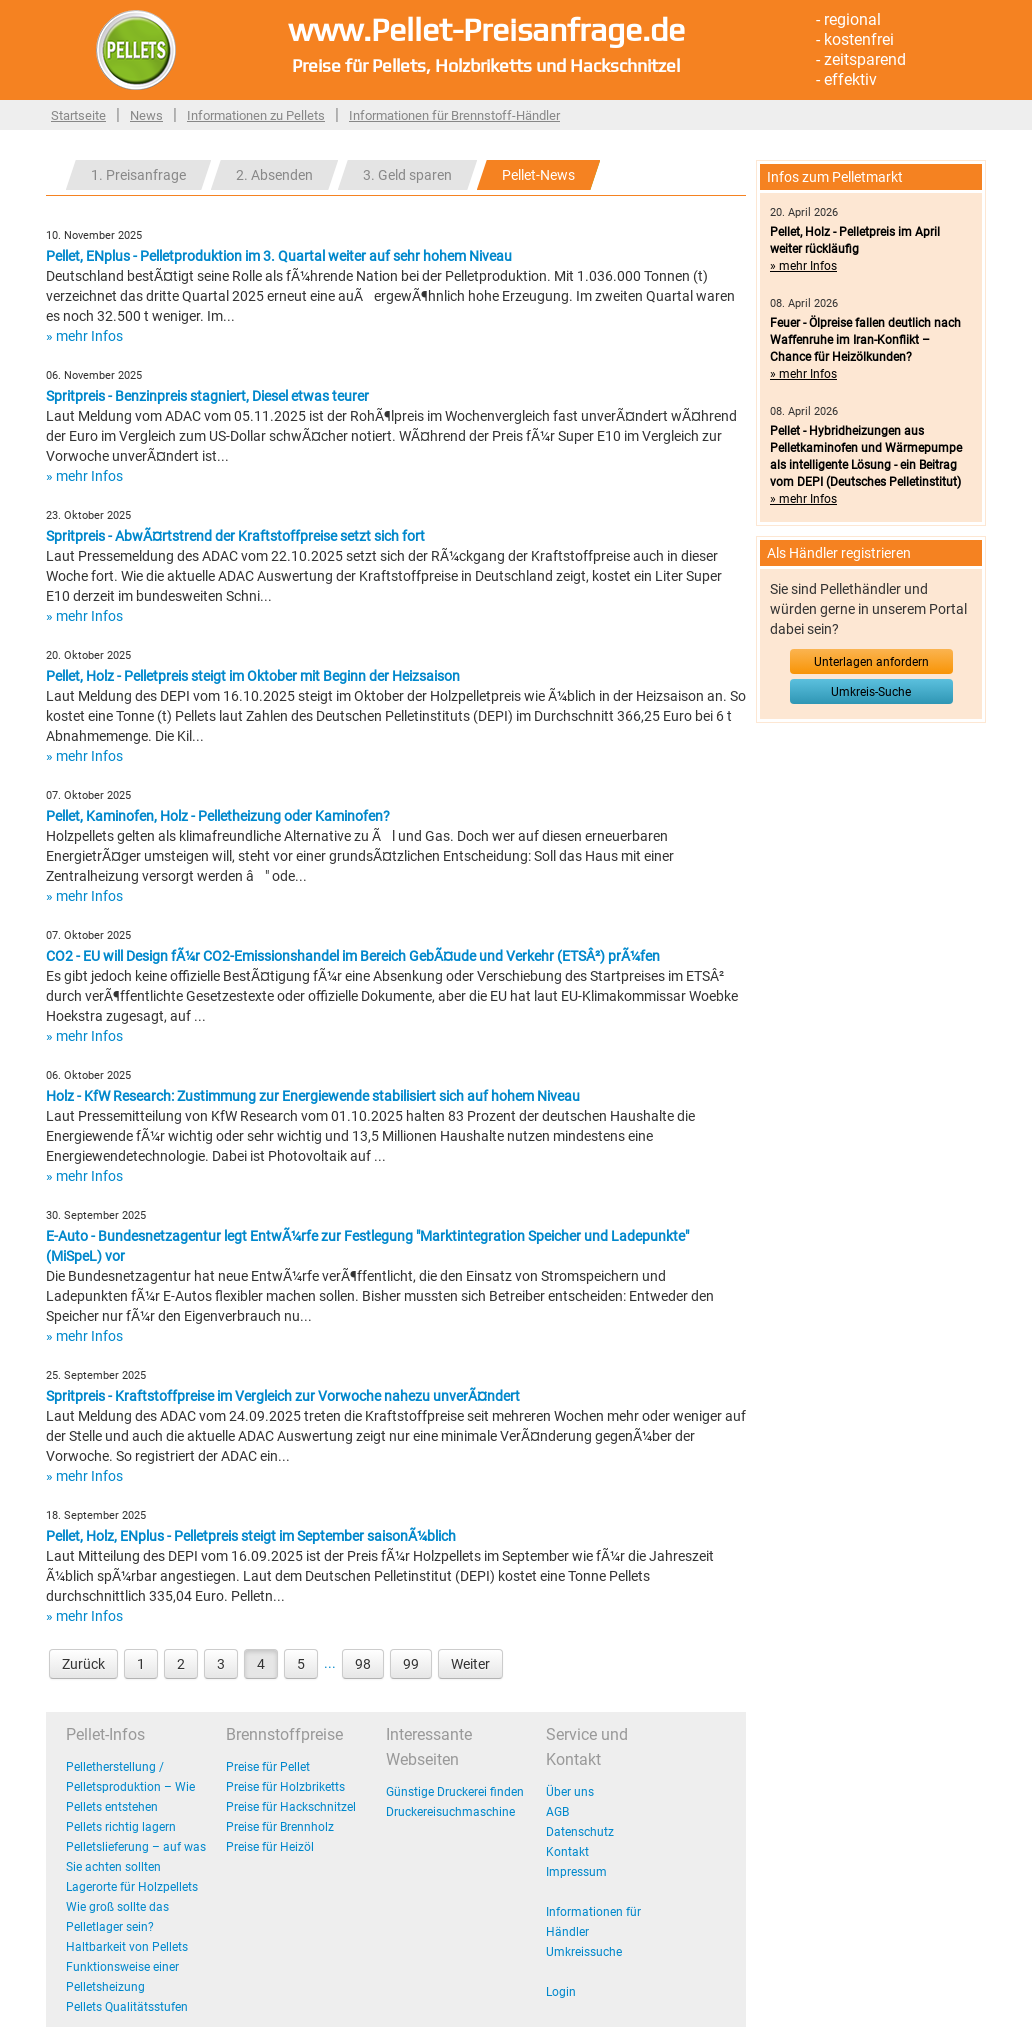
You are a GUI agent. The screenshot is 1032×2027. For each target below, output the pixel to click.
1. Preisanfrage (138, 175)
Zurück (83, 1664)
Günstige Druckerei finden (455, 1792)
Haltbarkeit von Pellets (127, 1947)
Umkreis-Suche (871, 692)
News (146, 115)
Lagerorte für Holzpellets (132, 1887)
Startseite (78, 115)
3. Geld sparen (407, 175)
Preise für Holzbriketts (285, 1787)
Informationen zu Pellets (256, 115)
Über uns (570, 1792)
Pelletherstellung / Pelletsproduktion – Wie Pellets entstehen (130, 1787)
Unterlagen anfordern (871, 662)
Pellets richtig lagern (121, 1827)
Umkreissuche (584, 1952)
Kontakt (567, 1852)
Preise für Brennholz (280, 1827)
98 (363, 1664)
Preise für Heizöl (270, 1847)
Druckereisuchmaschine (450, 1812)
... (330, 1663)
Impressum (576, 1872)
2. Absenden (274, 175)
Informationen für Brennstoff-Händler (454, 115)
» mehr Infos (84, 336)
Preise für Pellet (268, 1767)
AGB (557, 1812)
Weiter (470, 1664)
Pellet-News (538, 175)
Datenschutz (580, 1832)
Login (561, 1992)
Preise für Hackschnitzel (291, 1807)
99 (411, 1664)
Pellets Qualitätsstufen (127, 2007)
